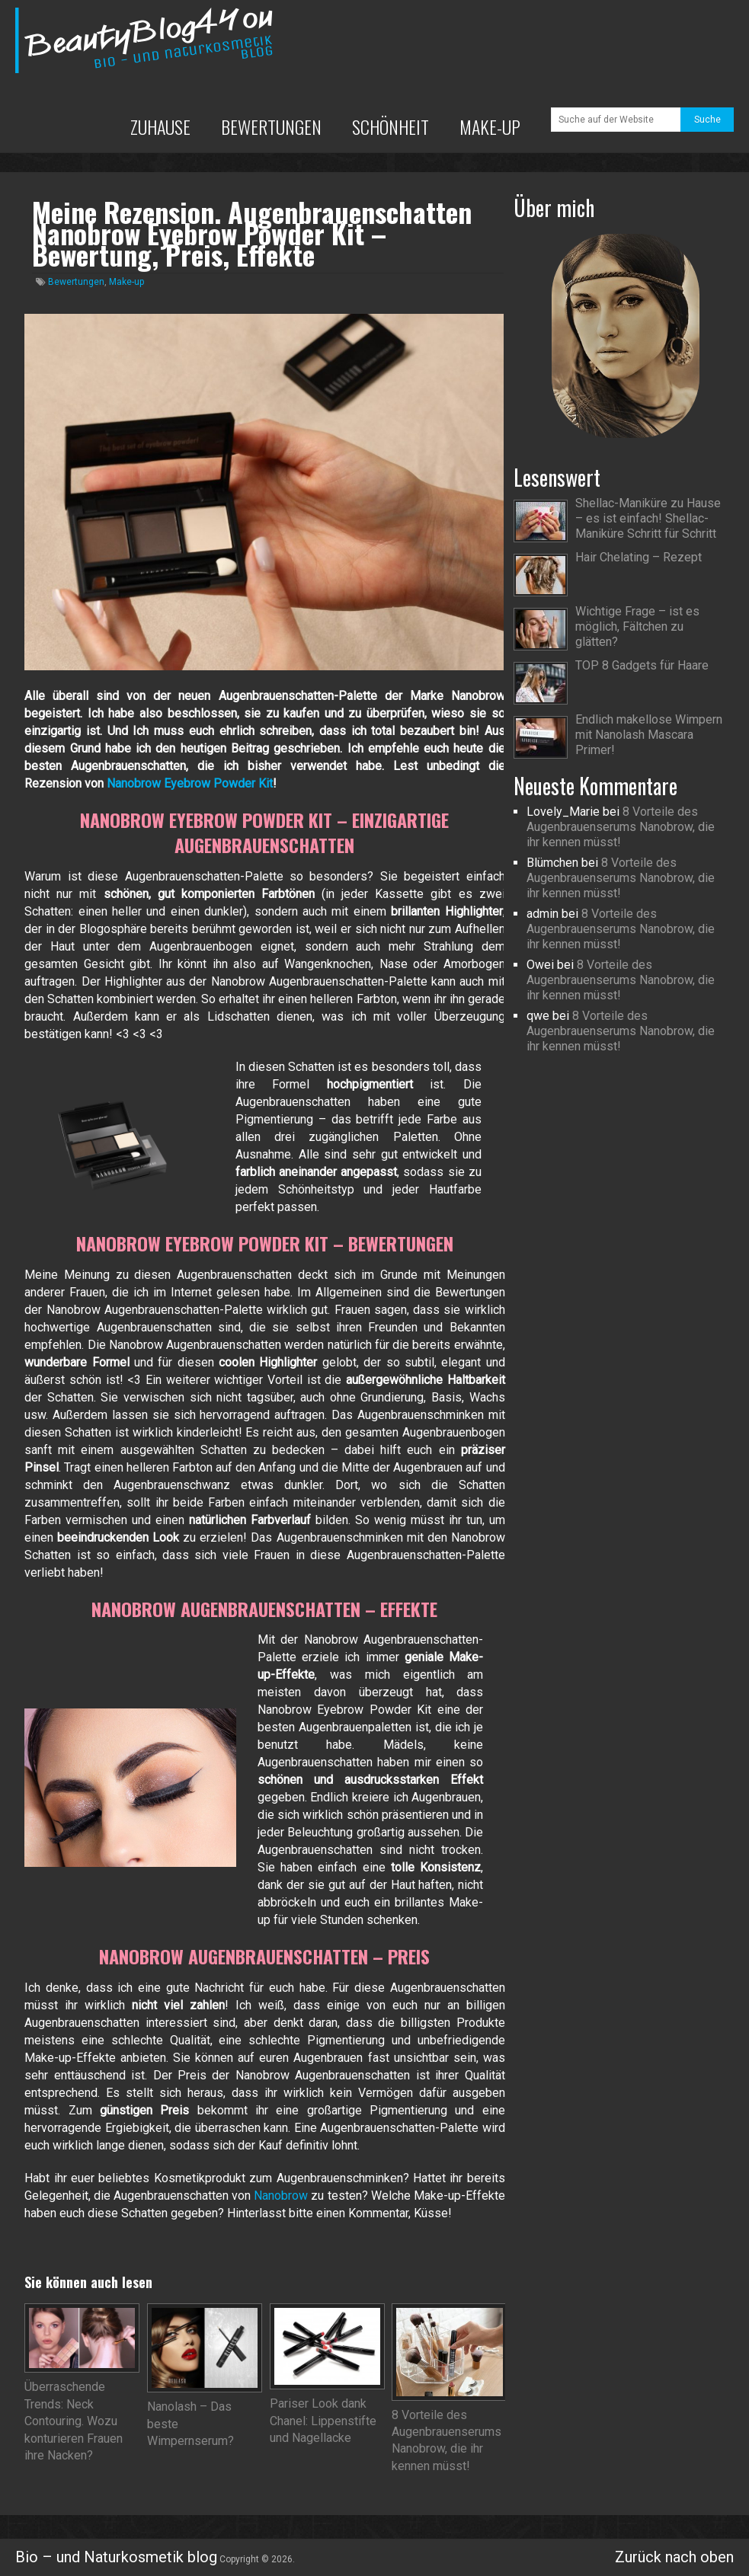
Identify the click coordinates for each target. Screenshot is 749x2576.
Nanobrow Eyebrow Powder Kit (190, 783)
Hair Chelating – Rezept (638, 557)
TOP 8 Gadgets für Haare (642, 665)
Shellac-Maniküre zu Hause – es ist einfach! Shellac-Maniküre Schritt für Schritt (648, 518)
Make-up (489, 126)
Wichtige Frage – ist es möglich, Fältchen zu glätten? (637, 626)
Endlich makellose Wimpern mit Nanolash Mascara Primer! (648, 734)
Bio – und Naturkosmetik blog (116, 2557)
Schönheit (390, 126)
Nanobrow (281, 2195)
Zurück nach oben (674, 2557)
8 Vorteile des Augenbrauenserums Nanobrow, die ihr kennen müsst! (621, 826)
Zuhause (160, 126)
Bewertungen (271, 126)
